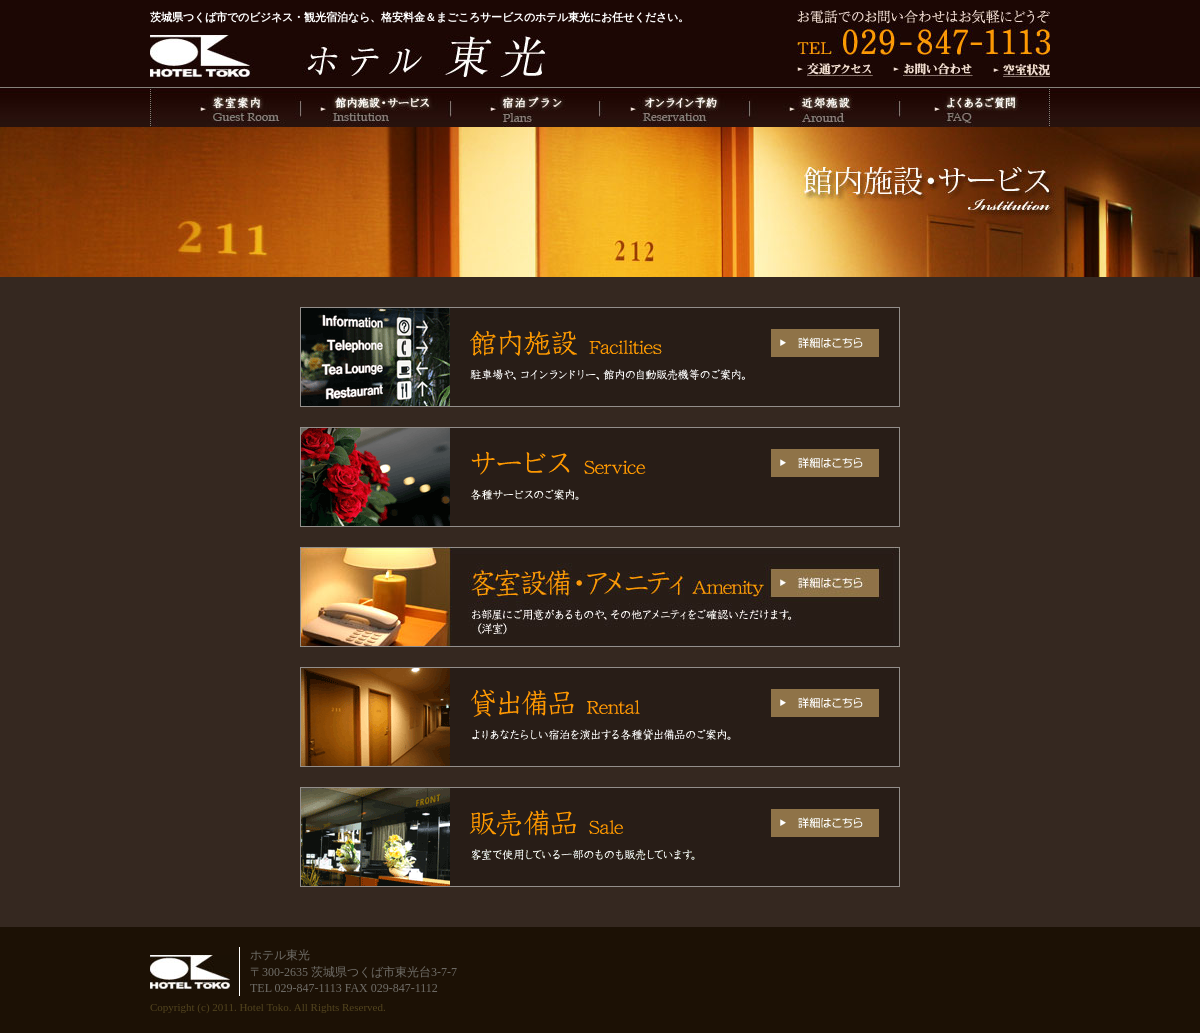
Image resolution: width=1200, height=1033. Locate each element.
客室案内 (225, 107)
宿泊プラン (525, 107)
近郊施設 (825, 107)
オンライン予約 (675, 107)
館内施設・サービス (375, 107)
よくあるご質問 (975, 107)
